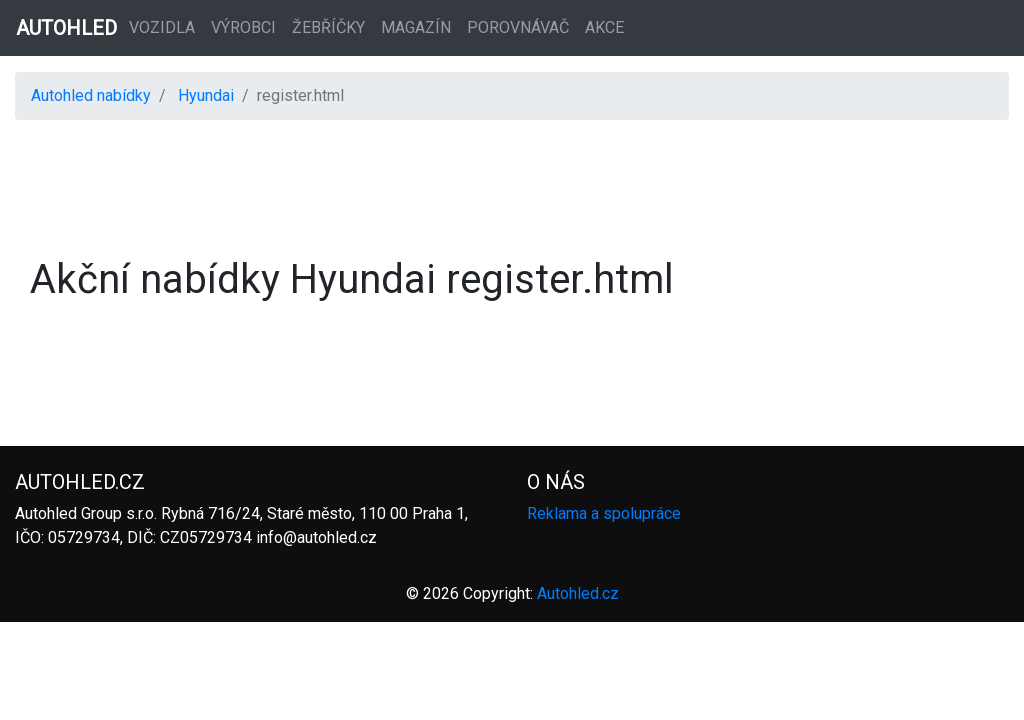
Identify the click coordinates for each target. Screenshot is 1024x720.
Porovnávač (518, 27)
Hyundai (206, 95)
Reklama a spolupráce (604, 513)
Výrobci (243, 27)
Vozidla (162, 27)
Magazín (416, 27)
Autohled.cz (578, 593)
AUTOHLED (66, 28)
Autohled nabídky (91, 95)
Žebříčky (328, 27)
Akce (604, 27)
